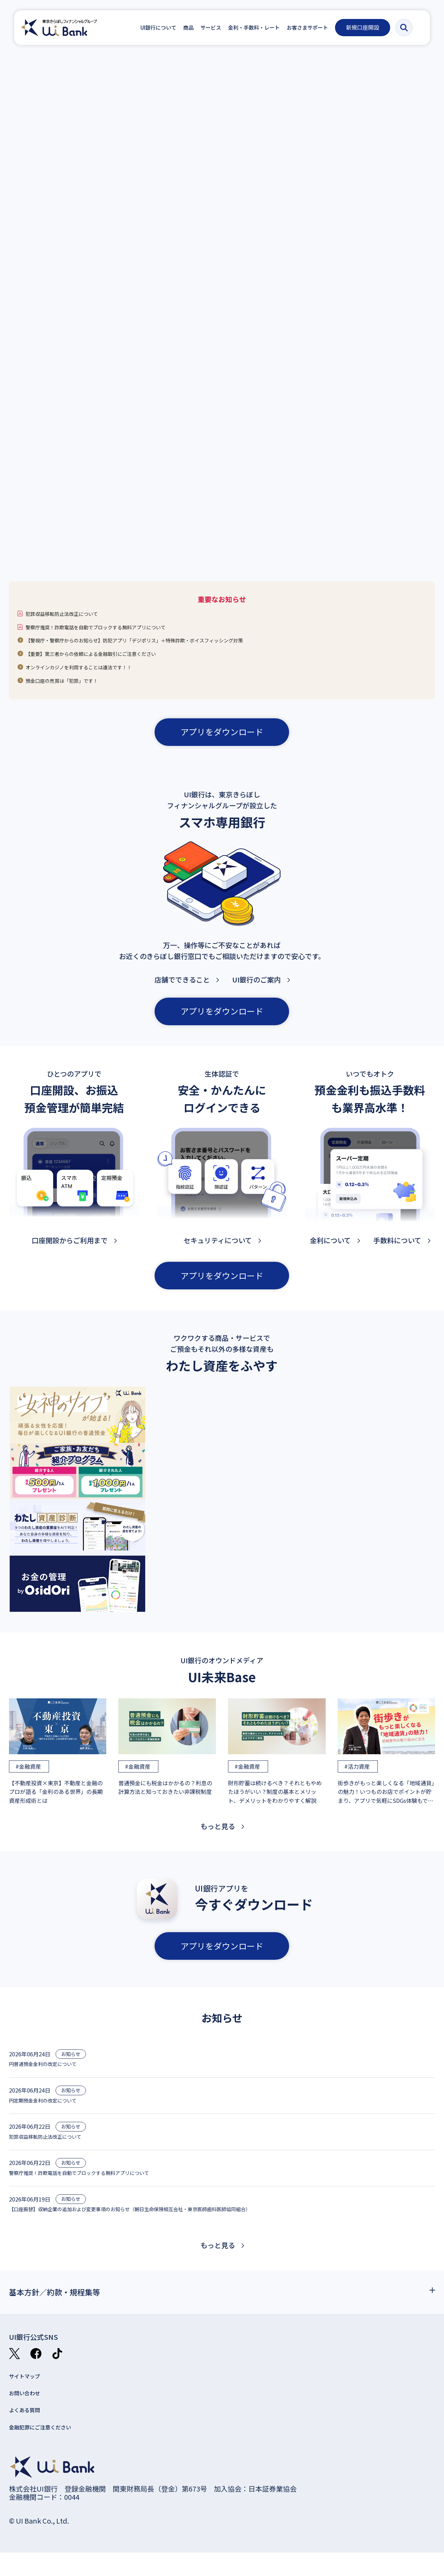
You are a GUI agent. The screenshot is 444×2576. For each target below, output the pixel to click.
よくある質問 (29, 2431)
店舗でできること (182, 990)
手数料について (397, 1251)
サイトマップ (29, 2393)
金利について (330, 1251)
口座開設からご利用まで (70, 1251)
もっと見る (217, 1837)
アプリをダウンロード (221, 742)
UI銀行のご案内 (256, 990)
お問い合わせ (29, 2412)
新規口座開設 (367, 27)
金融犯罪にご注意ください (50, 2449)
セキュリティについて (218, 1251)
